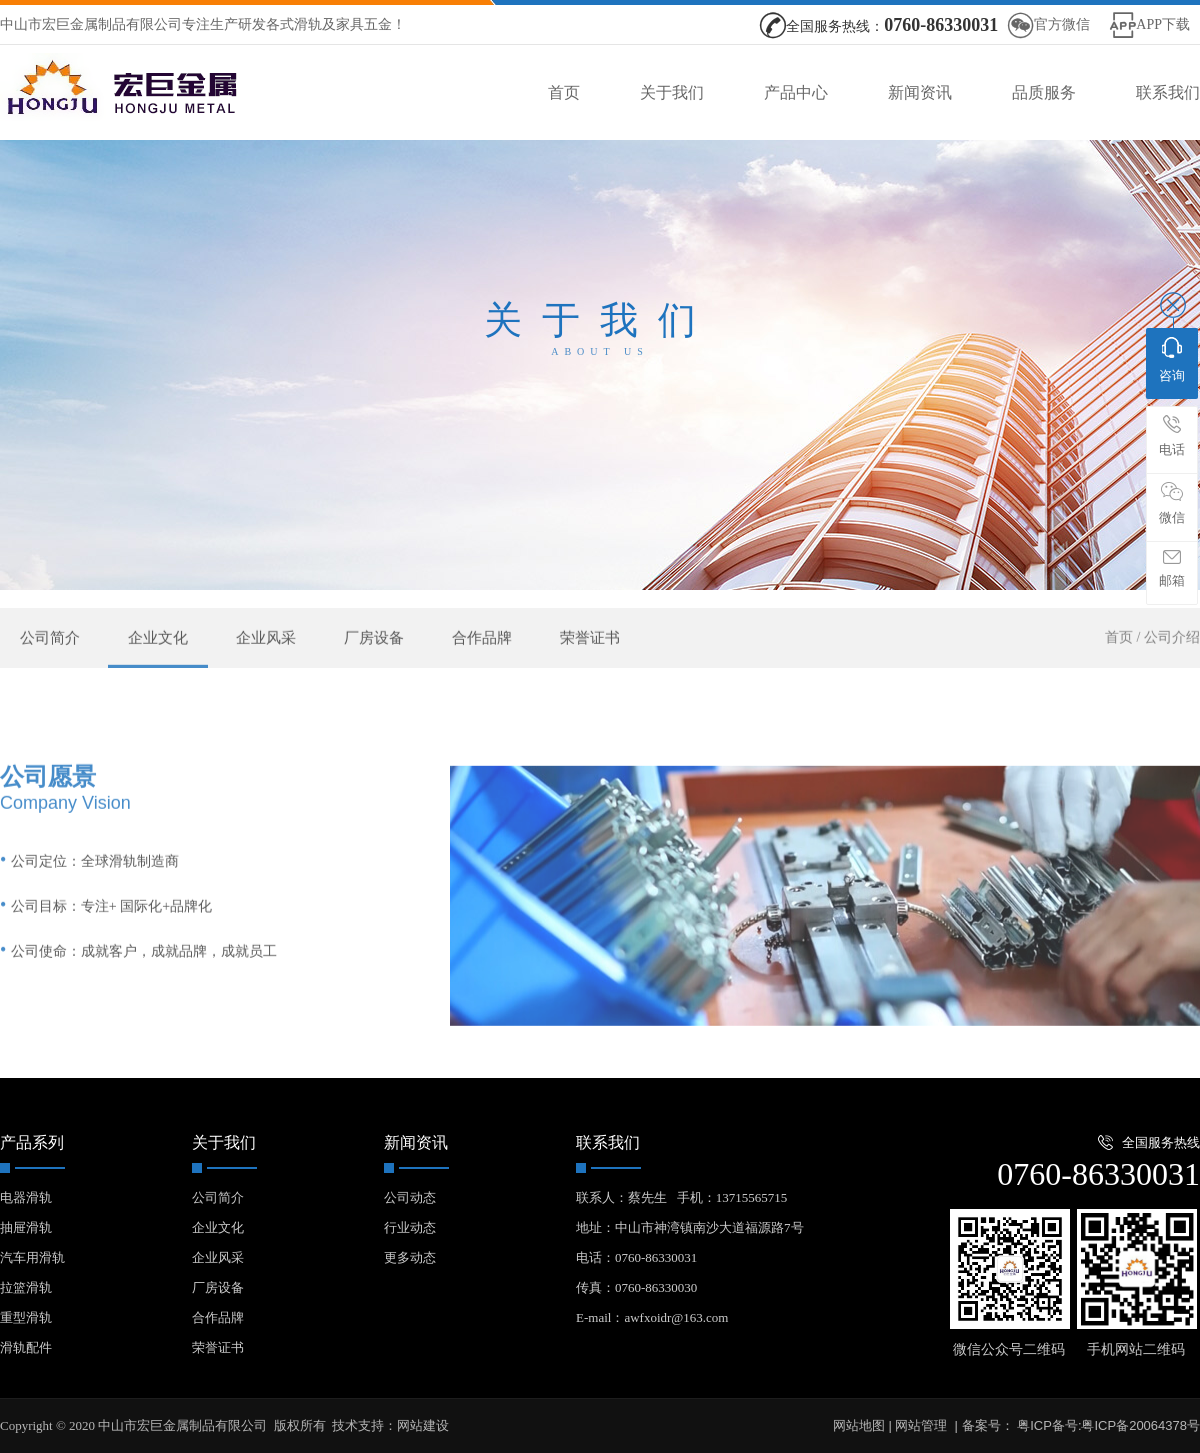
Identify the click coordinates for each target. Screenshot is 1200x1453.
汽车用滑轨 (32, 1257)
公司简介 (50, 659)
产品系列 (32, 1142)
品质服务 (1044, 92)
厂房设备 (374, 659)
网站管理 (921, 1425)
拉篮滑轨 (26, 1287)
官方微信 (1062, 24)
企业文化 (158, 659)
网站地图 (859, 1425)
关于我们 (672, 92)
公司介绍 (1172, 658)
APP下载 (1163, 24)
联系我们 (1168, 92)
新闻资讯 (920, 92)
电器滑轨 (26, 1197)
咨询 (1172, 360)
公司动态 (410, 1197)
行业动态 (410, 1227)
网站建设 (423, 1425)
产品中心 (796, 92)
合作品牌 (482, 659)
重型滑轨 (26, 1317)
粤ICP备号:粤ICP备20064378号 (1107, 1425)
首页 (564, 92)
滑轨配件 (26, 1347)
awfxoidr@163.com (676, 1317)
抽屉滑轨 (26, 1227)
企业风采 (266, 659)
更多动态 (410, 1257)
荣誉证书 (590, 659)
